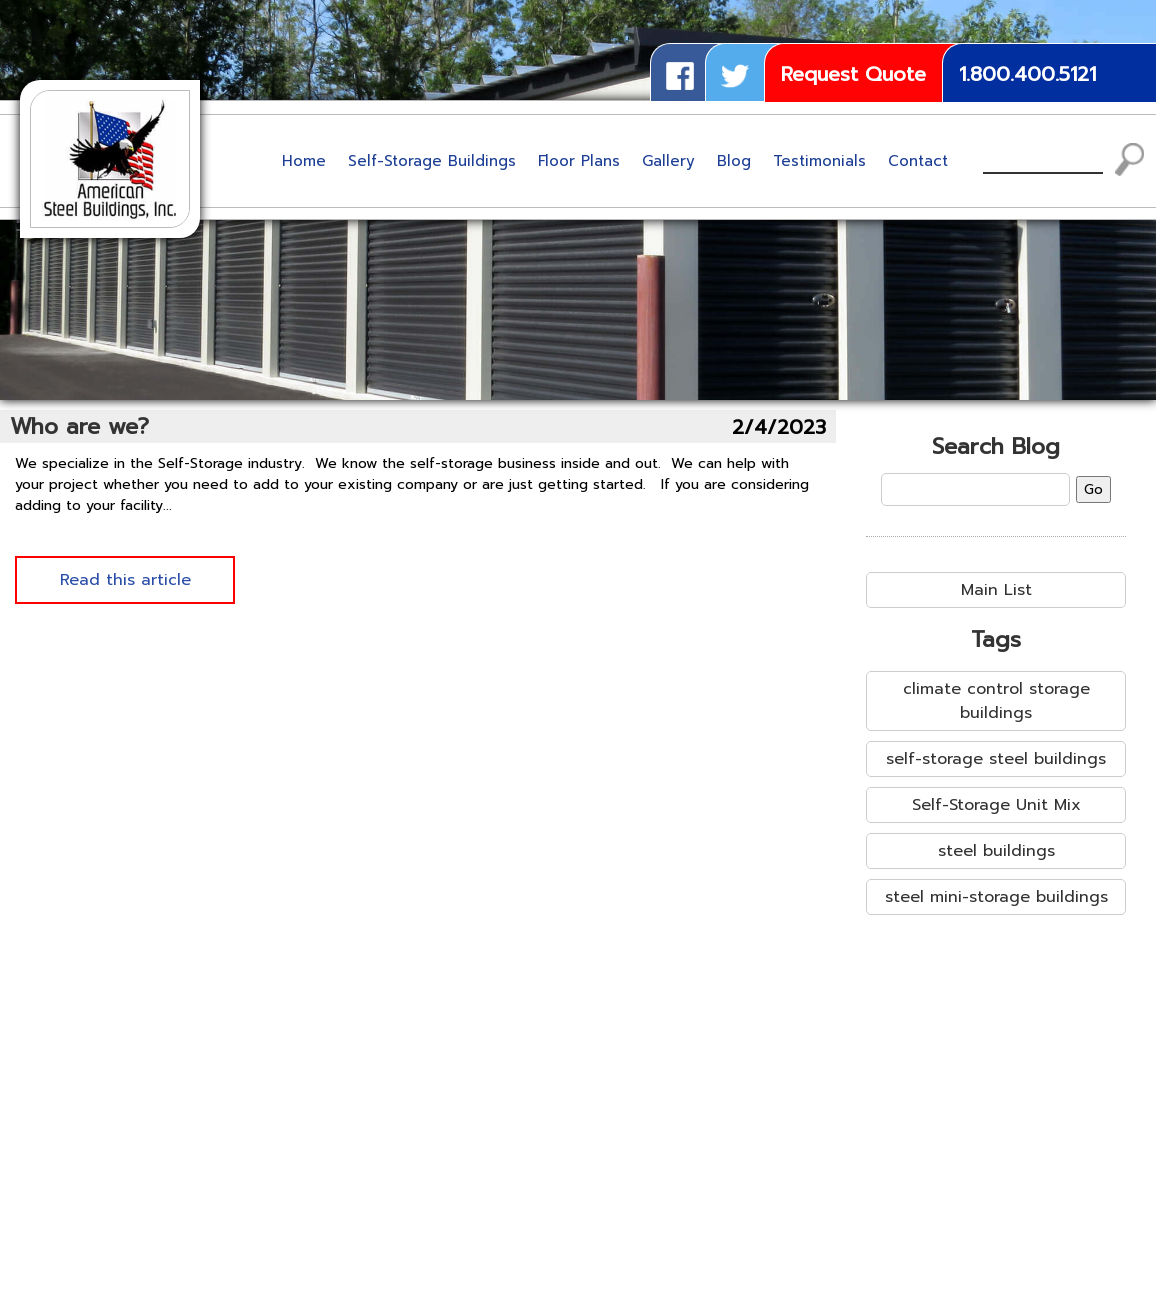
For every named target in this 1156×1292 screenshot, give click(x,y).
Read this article (125, 580)
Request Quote (853, 74)
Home (304, 161)
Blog (734, 161)
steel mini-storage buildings (996, 897)
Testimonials (819, 161)
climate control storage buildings (996, 701)
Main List (996, 590)
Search (1130, 160)
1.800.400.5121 (1027, 74)
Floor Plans (579, 161)
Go (1093, 489)
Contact (918, 161)
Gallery (668, 161)
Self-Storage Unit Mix (996, 805)
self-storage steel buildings (996, 759)
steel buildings (996, 851)
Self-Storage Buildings (432, 161)
